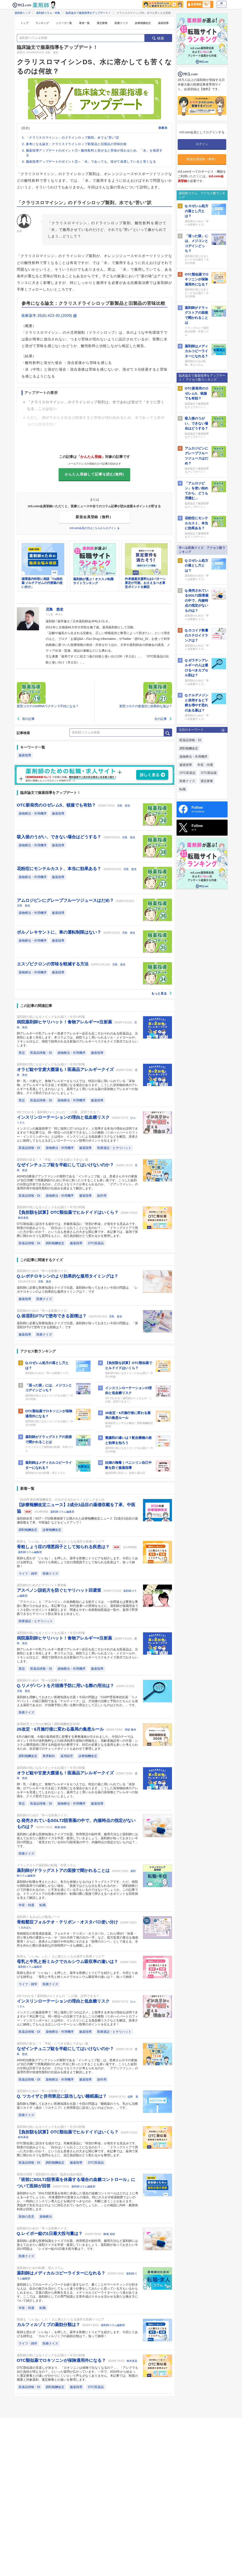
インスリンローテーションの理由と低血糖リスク (64, 1117)
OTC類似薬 (209, 773)
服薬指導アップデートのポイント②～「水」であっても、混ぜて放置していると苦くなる (91, 161)
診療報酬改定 (143, 23)
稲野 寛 (133, 2096)
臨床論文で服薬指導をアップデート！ (88, 12)
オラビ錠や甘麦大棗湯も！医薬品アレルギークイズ (66, 1069)
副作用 (101, 1195)
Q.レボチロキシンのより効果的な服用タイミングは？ (67, 1276)
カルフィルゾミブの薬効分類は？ (49, 2324)
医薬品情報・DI (41, 1052)
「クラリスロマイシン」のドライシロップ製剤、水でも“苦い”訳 (72, 137)
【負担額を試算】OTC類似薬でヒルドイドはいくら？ (68, 1212)
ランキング (42, 23)
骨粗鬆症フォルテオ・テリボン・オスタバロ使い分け (68, 1922)
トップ (24, 23)
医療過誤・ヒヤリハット (114, 1148)
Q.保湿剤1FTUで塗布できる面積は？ (52, 1316)
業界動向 (49, 1756)
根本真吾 (23, 1217)
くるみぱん (24, 1927)
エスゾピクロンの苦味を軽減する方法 (53, 964)
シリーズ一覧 (64, 23)
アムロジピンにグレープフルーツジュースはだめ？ (66, 900)
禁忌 (22, 1052)
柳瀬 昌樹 (60, 1827)
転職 (42, 1905)
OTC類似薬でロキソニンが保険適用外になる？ (62, 2360)
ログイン (221, 4)
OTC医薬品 (96, 1243)
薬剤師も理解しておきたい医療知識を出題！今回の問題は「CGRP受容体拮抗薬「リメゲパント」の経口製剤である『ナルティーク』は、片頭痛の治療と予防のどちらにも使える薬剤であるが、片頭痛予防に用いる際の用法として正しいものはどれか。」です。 (77, 1701)
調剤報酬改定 (55, 1243)
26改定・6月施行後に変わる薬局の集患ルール (61, 1729)
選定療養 (102, 23)
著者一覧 (84, 23)
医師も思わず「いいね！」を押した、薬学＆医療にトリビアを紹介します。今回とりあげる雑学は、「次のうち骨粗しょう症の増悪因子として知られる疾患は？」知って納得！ (77, 1562)
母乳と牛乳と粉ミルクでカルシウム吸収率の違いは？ (68, 1961)
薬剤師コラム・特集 (48, 12)
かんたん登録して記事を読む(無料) (94, 474)
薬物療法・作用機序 (33, 813)
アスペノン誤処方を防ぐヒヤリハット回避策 (59, 1590)
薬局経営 (67, 1756)
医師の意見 (26, 2216)
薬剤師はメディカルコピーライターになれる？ (61, 2273)
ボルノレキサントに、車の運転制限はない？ (59, 932)
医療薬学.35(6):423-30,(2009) (49, 316)
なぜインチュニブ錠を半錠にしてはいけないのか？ (66, 1164)
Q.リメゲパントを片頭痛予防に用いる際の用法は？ (66, 1685)
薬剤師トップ (23, 12)
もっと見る (161, 993)
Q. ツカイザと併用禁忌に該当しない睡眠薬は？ (62, 2096)
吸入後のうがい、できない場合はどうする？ (59, 837)
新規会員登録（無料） (94, 517)
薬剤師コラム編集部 (62, 1511)
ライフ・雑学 (28, 1573)
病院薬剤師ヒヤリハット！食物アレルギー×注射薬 (65, 1022)
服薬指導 (163, 23)
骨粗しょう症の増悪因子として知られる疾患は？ (64, 1546)
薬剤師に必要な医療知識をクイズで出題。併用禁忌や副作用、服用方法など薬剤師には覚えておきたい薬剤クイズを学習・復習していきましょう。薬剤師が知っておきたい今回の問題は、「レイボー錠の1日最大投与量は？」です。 (77, 2245)
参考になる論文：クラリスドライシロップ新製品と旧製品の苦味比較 (76, 144)
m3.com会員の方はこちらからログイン (94, 528)
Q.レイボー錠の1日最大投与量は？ (50, 2233)
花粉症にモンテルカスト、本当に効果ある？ (59, 868)
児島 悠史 (123, 805)
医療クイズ (121, 23)
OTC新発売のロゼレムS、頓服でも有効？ (57, 805)
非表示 (162, 128)
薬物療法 (45, 2216)
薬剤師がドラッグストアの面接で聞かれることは (64, 1870)
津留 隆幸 (130, 1729)
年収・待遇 (26, 1905)
